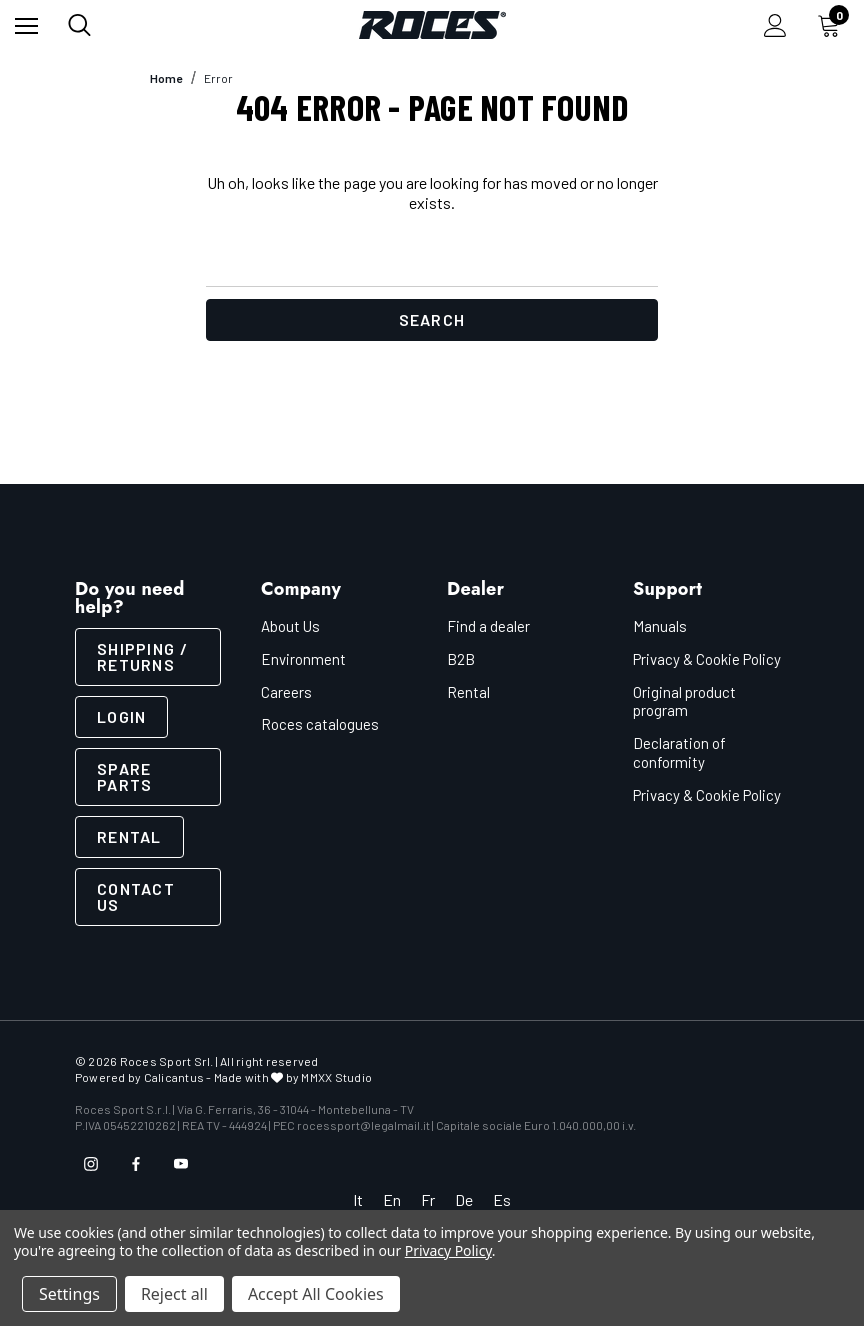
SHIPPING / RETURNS (142, 656)
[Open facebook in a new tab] (136, 1164)
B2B (461, 659)
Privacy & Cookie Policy (707, 659)
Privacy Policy (448, 1250)
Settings (69, 1294)
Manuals (660, 626)
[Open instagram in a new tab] (91, 1164)
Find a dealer (488, 626)
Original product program (684, 701)
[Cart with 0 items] (833, 25)
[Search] (79, 25)
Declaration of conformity (679, 752)
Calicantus (174, 1077)
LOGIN (121, 716)
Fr (428, 1199)
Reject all (174, 1294)
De (464, 1199)
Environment (303, 659)
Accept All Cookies (316, 1294)
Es (502, 1199)
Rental (129, 836)
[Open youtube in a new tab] (181, 1164)
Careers (286, 692)
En (392, 1199)
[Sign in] (775, 25)
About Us (290, 626)
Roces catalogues (320, 724)
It (358, 1199)
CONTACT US (136, 896)
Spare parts (124, 776)
